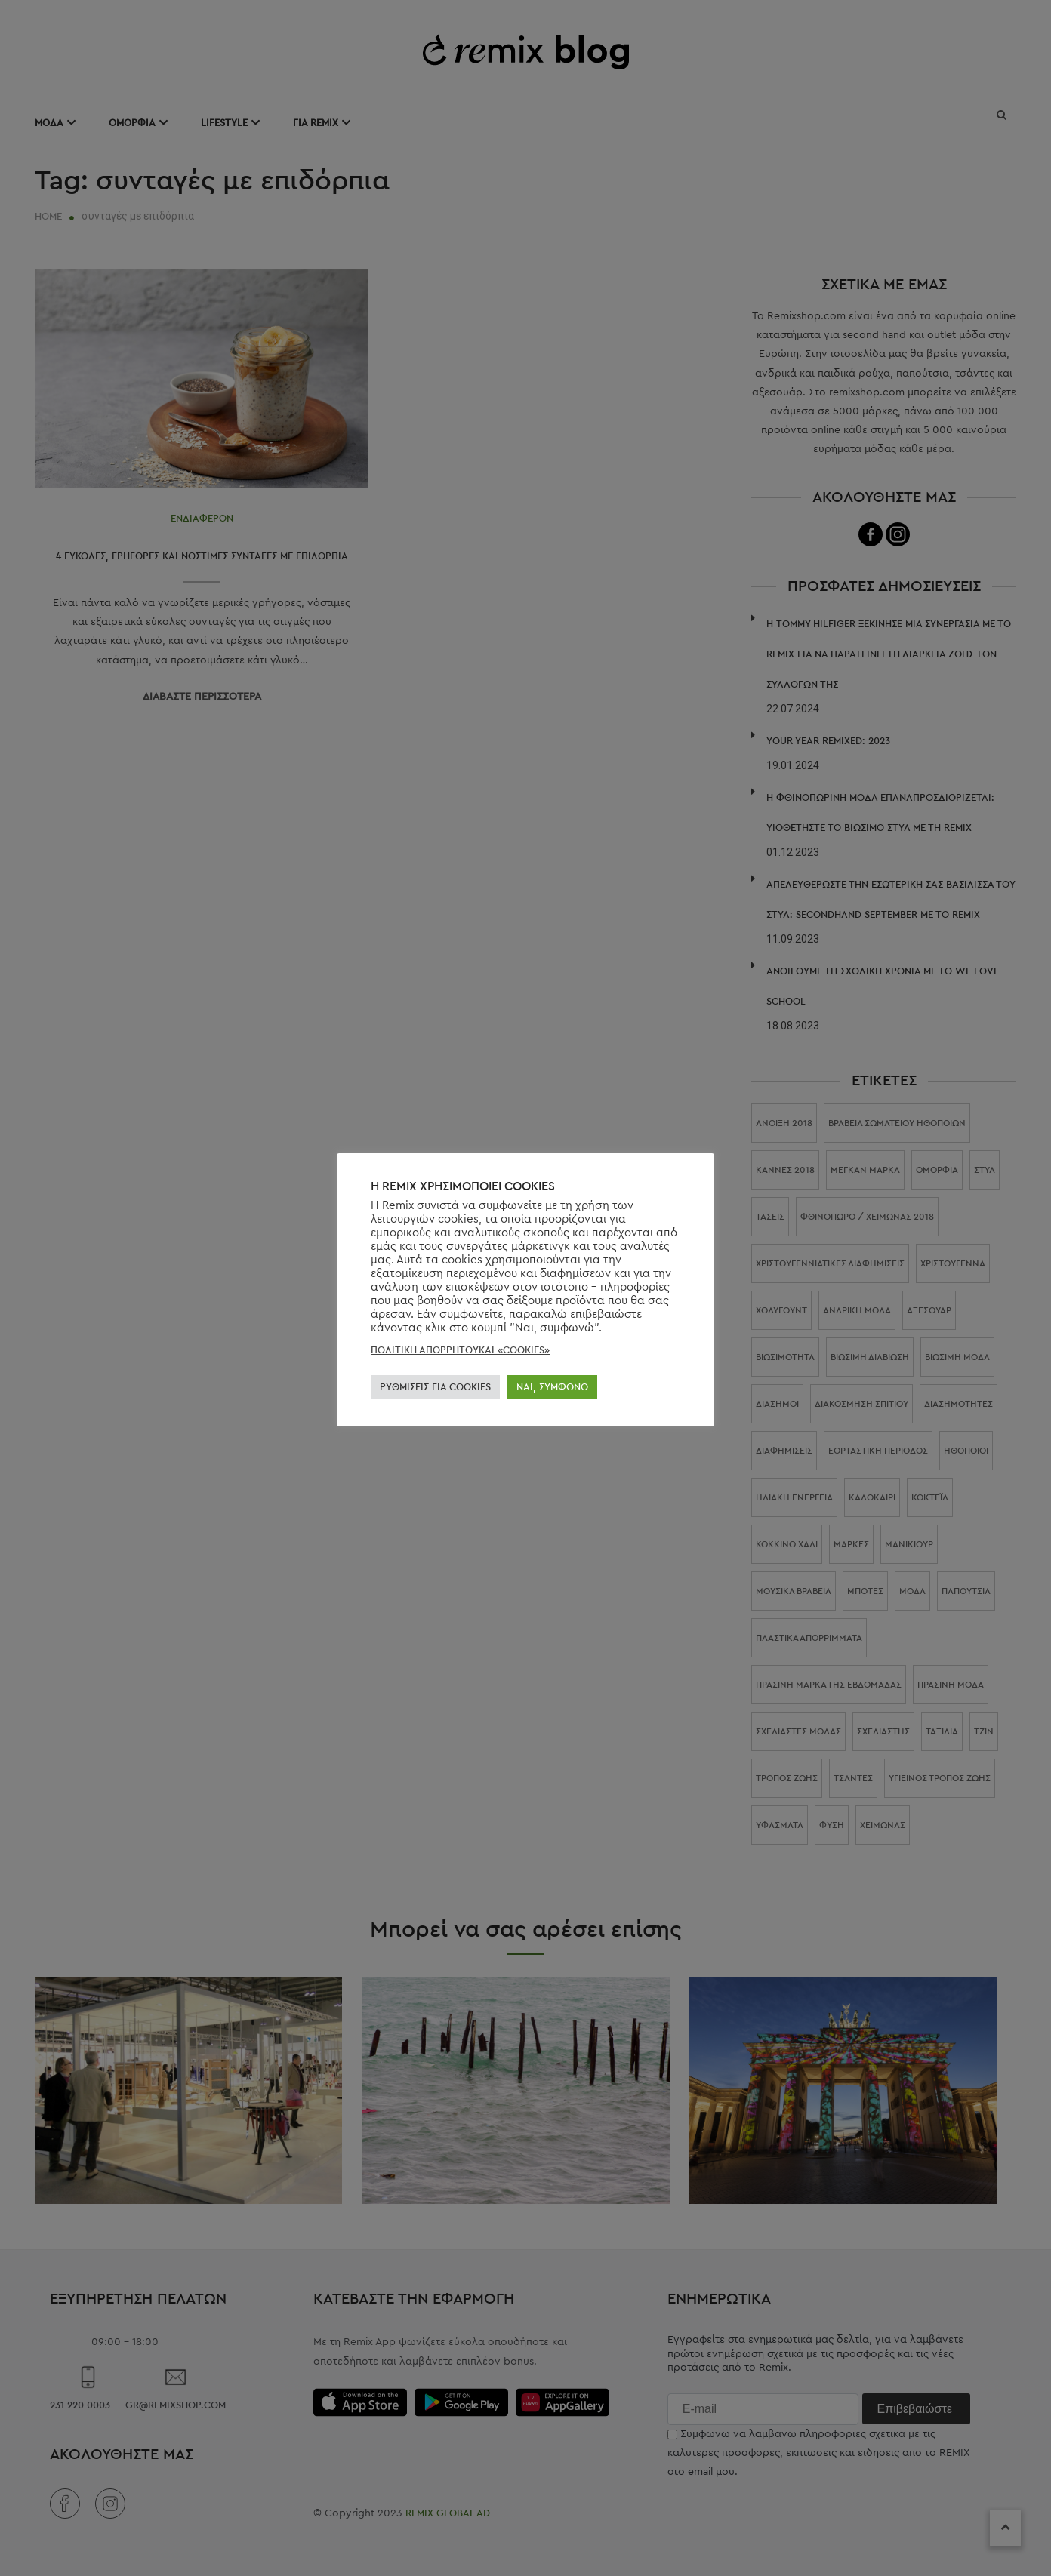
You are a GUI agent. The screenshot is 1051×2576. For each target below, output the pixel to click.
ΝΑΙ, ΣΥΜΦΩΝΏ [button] (552, 1387)
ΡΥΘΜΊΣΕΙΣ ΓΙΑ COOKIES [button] (435, 1387)
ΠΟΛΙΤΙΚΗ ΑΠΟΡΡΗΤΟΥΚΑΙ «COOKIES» (460, 1350)
